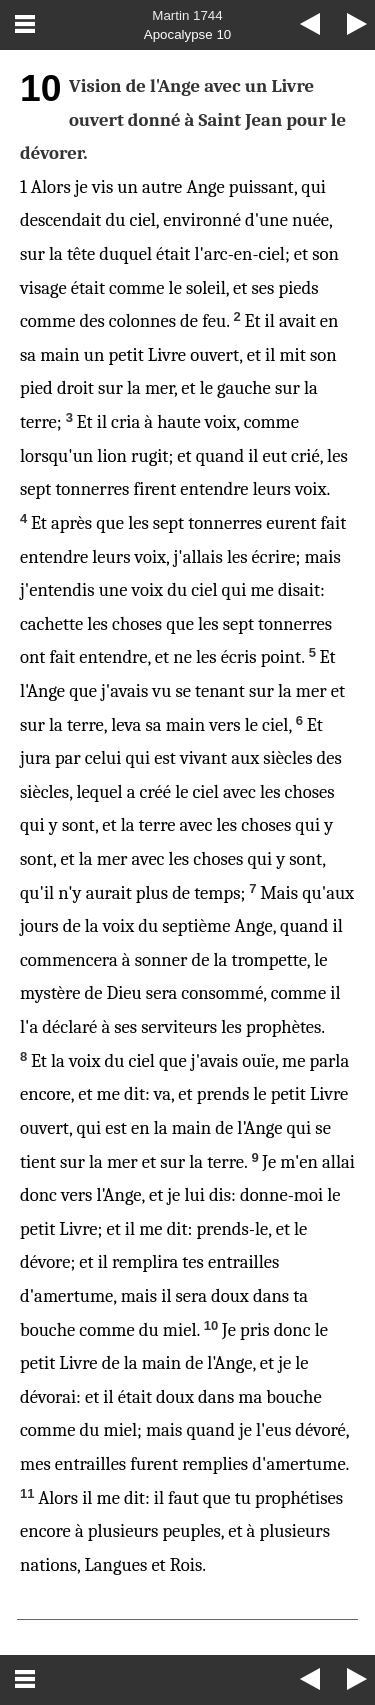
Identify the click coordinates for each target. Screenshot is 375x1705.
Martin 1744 (187, 15)
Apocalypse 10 (187, 34)
